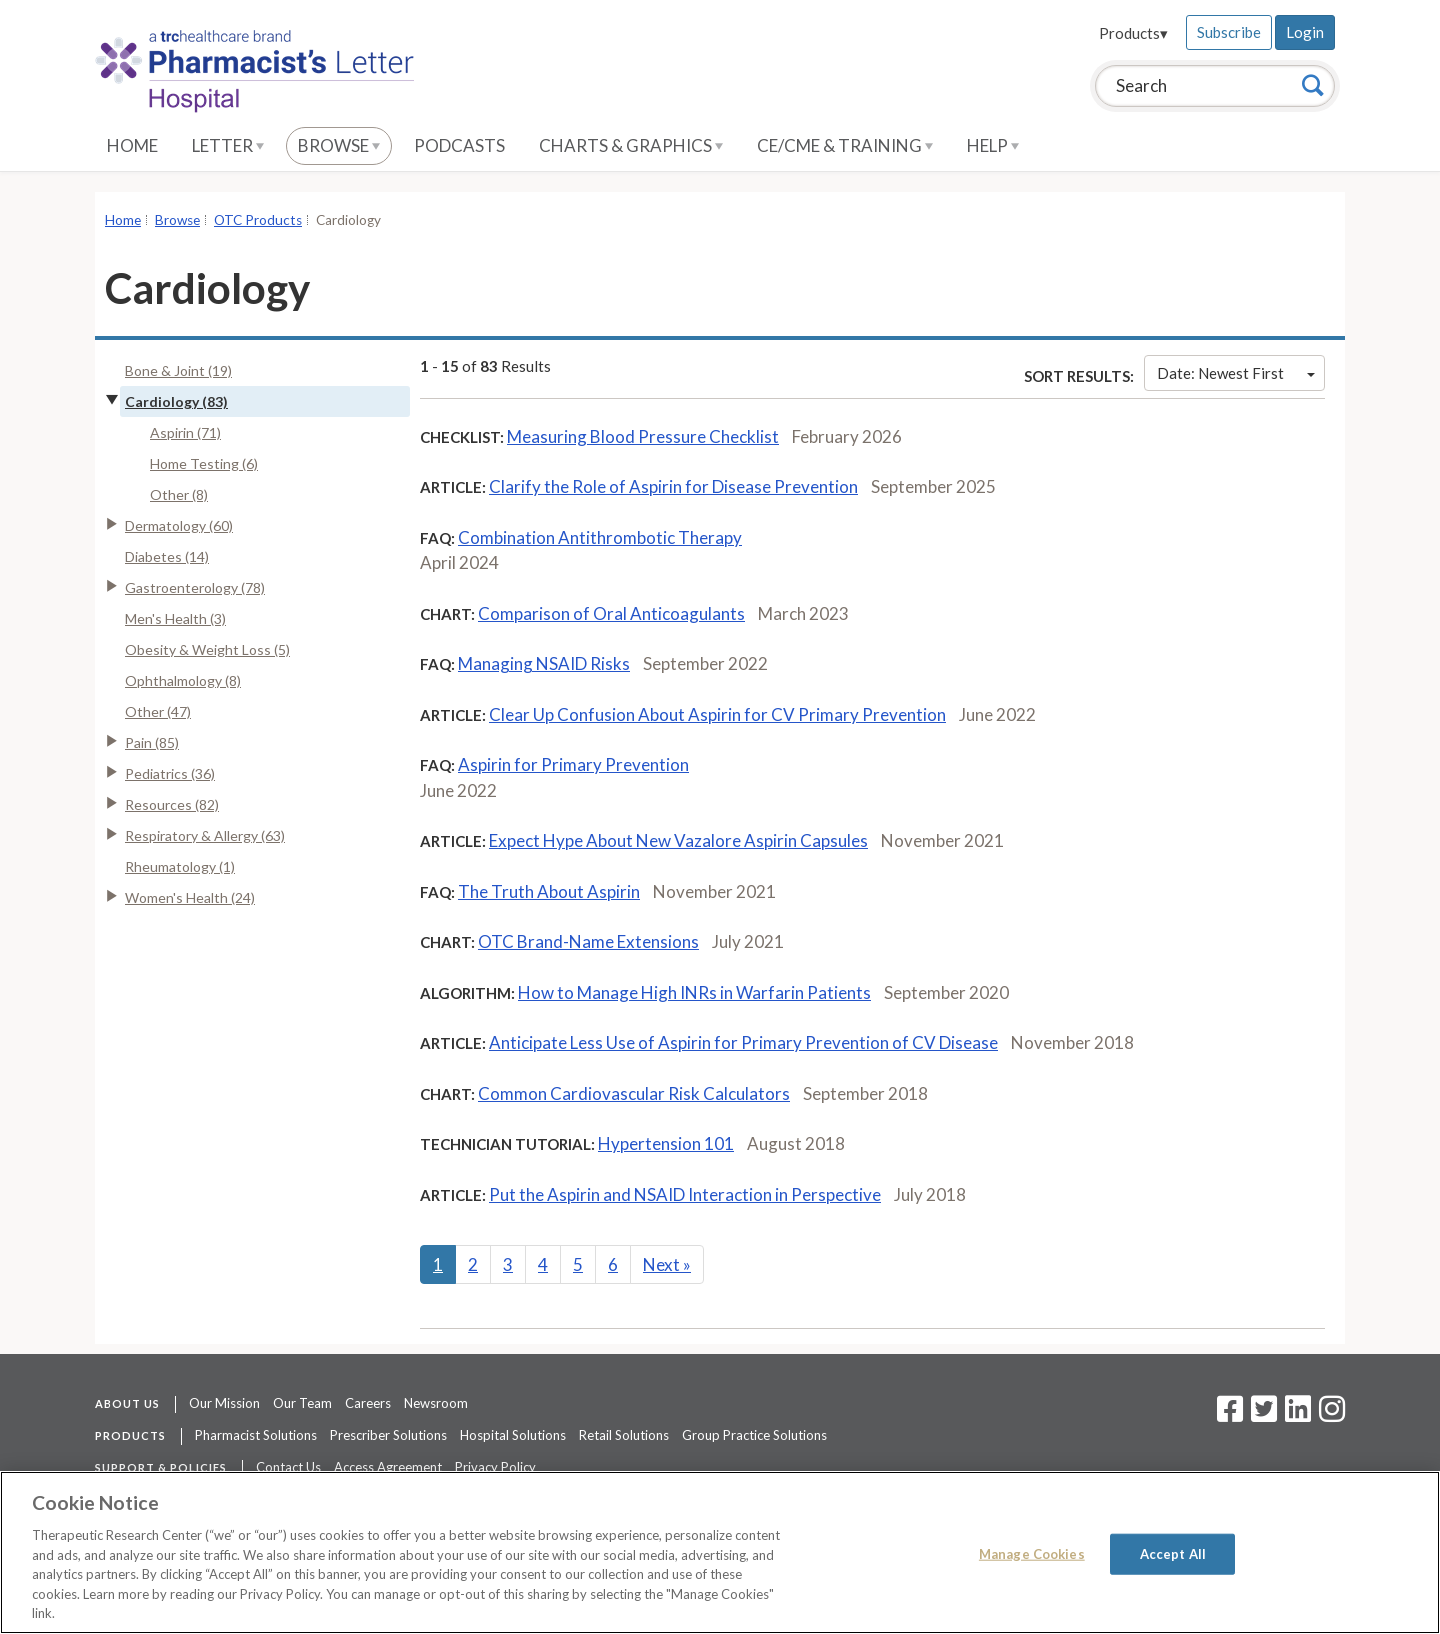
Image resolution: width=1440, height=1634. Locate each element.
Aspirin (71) (185, 432)
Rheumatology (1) (180, 866)
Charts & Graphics (631, 145)
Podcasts (459, 145)
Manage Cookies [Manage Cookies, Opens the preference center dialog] (1032, 1553)
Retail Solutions (624, 1435)
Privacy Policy (495, 1467)
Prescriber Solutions (388, 1435)
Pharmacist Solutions (256, 1435)
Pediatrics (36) (170, 773)
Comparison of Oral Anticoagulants (611, 613)
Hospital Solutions (513, 1435)
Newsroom (436, 1403)
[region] (720, 1552)
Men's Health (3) (175, 618)
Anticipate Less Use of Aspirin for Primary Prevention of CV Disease (743, 1042)
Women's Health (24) (190, 897)
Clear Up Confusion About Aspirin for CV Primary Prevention (717, 714)
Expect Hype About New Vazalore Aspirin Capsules (678, 840)
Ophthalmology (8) (183, 680)
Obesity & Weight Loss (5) (207, 649)
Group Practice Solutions (754, 1435)
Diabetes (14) (167, 556)
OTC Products (258, 220)
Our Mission (224, 1403)
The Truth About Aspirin (549, 891)
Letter (228, 145)
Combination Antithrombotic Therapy (600, 537)
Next (667, 1264)
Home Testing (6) (204, 463)
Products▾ (1133, 33)
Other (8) (179, 494)
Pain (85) (152, 742)
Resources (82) (172, 804)
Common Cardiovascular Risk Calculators (634, 1093)
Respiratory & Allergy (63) (205, 835)
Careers (368, 1403)
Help (993, 145)
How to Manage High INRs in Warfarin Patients (694, 992)
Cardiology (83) (176, 401)
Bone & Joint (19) (178, 370)
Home (132, 145)
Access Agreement (388, 1467)
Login (1305, 32)
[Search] (1313, 85)
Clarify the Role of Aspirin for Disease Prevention (673, 486)
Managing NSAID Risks (544, 663)
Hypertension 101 (666, 1143)
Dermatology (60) (179, 525)
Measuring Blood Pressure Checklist (643, 436)
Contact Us (288, 1467)
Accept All (1173, 1553)
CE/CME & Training (845, 145)
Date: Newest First (1236, 373)
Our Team (302, 1403)
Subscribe (1229, 32)
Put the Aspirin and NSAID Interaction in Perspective (685, 1194)
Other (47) (158, 711)
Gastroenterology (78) (195, 587)
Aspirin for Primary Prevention (573, 764)
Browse (339, 145)
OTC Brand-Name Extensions (588, 941)
